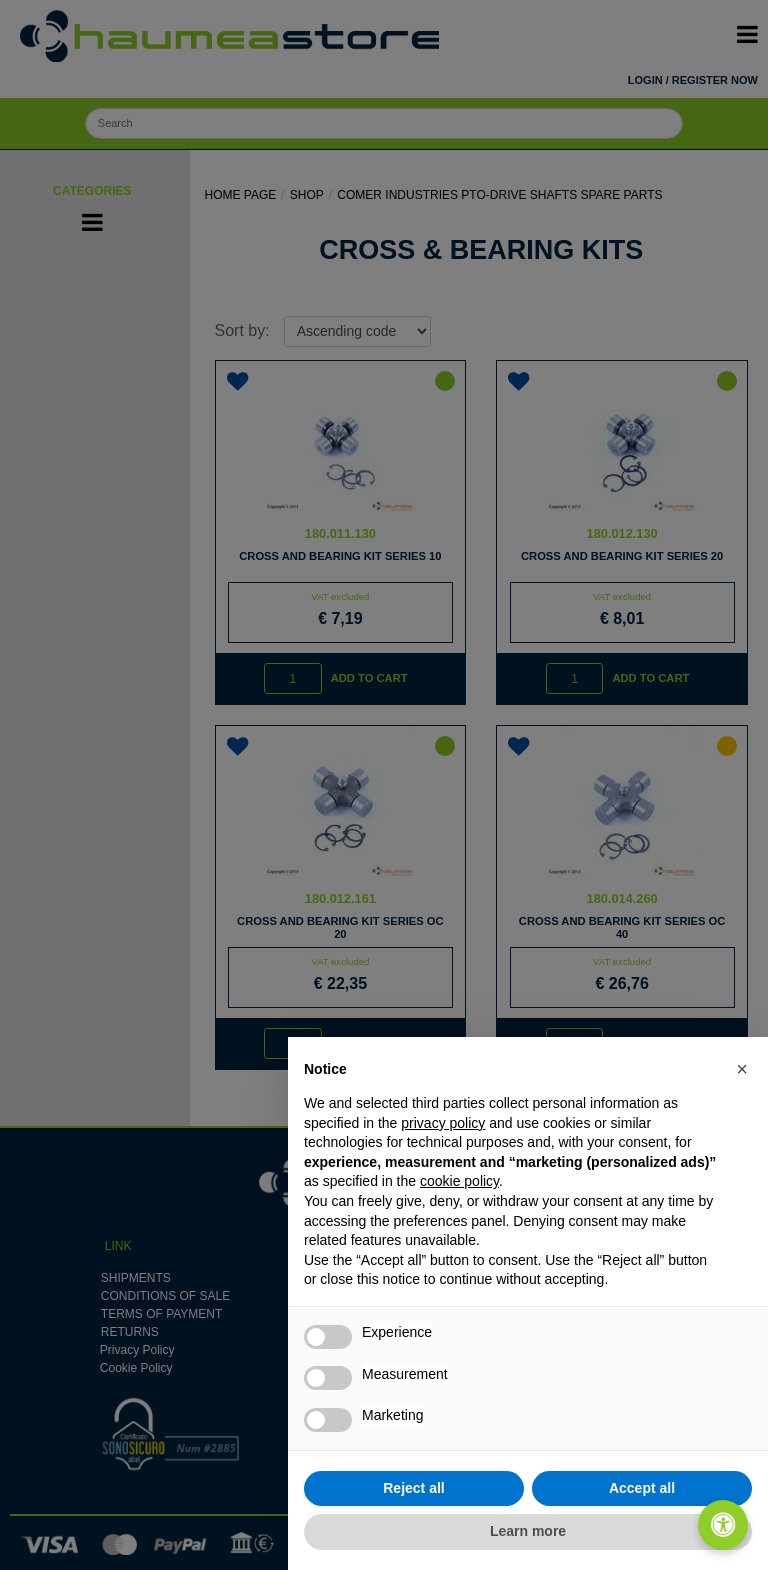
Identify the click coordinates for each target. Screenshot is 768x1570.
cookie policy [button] (459, 1181)
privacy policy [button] (443, 1123)
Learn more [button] (528, 1531)
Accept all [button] (642, 1488)
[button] (742, 1069)
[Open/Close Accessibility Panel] (723, 1525)
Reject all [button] (413, 1488)
